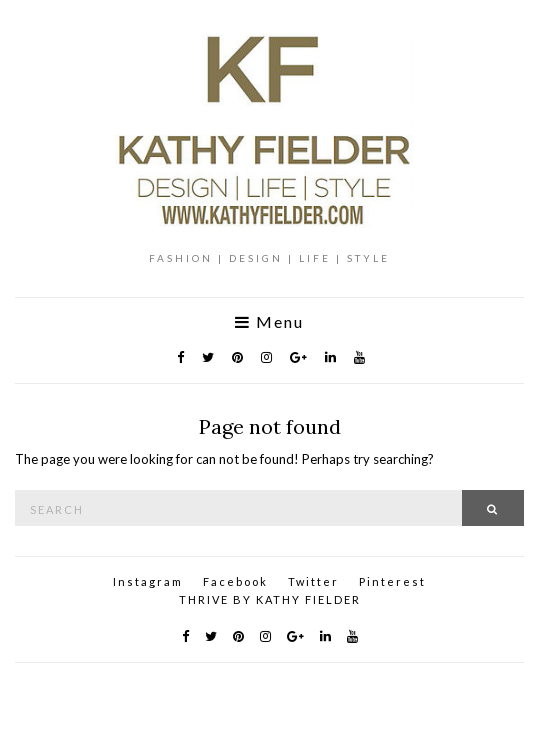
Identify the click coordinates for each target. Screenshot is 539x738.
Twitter (313, 581)
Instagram (148, 581)
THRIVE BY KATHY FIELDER (270, 599)
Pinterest (392, 581)
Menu (269, 322)
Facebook (235, 581)
